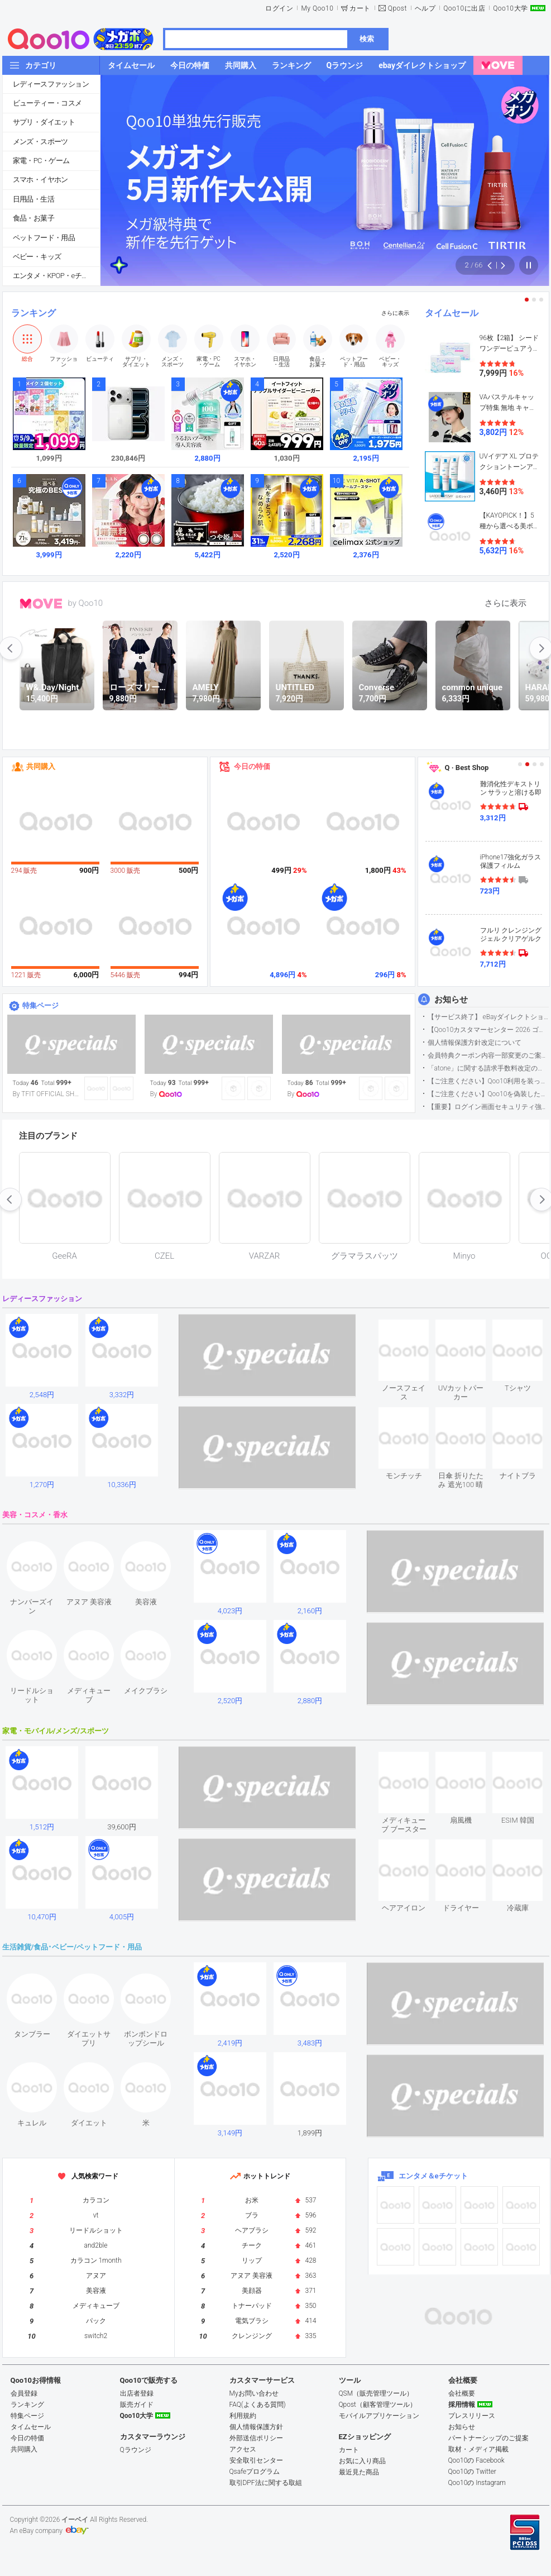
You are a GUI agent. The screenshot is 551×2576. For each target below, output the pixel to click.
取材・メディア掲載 (478, 2449)
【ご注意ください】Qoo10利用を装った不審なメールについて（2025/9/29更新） (488, 1081)
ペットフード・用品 (44, 237)
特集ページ (40, 1005)
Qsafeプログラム (254, 2471)
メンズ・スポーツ (40, 141)
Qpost (397, 8)
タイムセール (451, 313)
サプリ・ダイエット (44, 122)
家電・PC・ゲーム (41, 160)
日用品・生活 (33, 199)
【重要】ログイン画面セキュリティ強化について (488, 1107)
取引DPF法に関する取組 (265, 2483)
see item (413, 1328)
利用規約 (242, 2416)
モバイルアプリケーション (379, 2416)
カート (360, 8)
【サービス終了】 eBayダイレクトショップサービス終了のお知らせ (488, 1017)
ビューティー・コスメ (47, 103)
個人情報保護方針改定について (474, 1042)
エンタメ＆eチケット (433, 2176)
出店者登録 (137, 2393)
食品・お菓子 (33, 218)
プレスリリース (471, 2416)
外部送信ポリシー (256, 2438)
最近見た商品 (359, 2472)
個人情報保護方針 (256, 2427)
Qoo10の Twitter (472, 2471)
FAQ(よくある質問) (257, 2404)
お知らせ (451, 1000)
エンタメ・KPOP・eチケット (56, 275)
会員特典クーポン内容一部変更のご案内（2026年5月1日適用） (488, 1055)
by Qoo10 (85, 603)
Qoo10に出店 (464, 8)
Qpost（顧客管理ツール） (377, 2404)
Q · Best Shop (467, 767)
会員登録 (24, 2393)
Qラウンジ (135, 2450)
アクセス (242, 2449)
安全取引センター (256, 2460)
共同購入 (40, 766)
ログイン (279, 8)
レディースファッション (51, 84)
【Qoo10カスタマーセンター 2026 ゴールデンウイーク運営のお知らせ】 (488, 1030)
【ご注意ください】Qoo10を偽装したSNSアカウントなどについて (488, 1094)
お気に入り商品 (362, 2461)
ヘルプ (425, 8)
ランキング (33, 313)
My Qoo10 (317, 8)
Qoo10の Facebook (476, 2460)
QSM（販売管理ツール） (376, 2393)
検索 (367, 39)
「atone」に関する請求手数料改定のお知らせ (488, 1068)
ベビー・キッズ (37, 256)
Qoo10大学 (510, 8)
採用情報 (461, 2404)
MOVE (41, 603)
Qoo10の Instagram (477, 2483)
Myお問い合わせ (254, 2393)
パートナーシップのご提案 (488, 2438)
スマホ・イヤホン (40, 179)
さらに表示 (395, 313)
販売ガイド (137, 2404)
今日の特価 (252, 766)
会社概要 (461, 2393)
